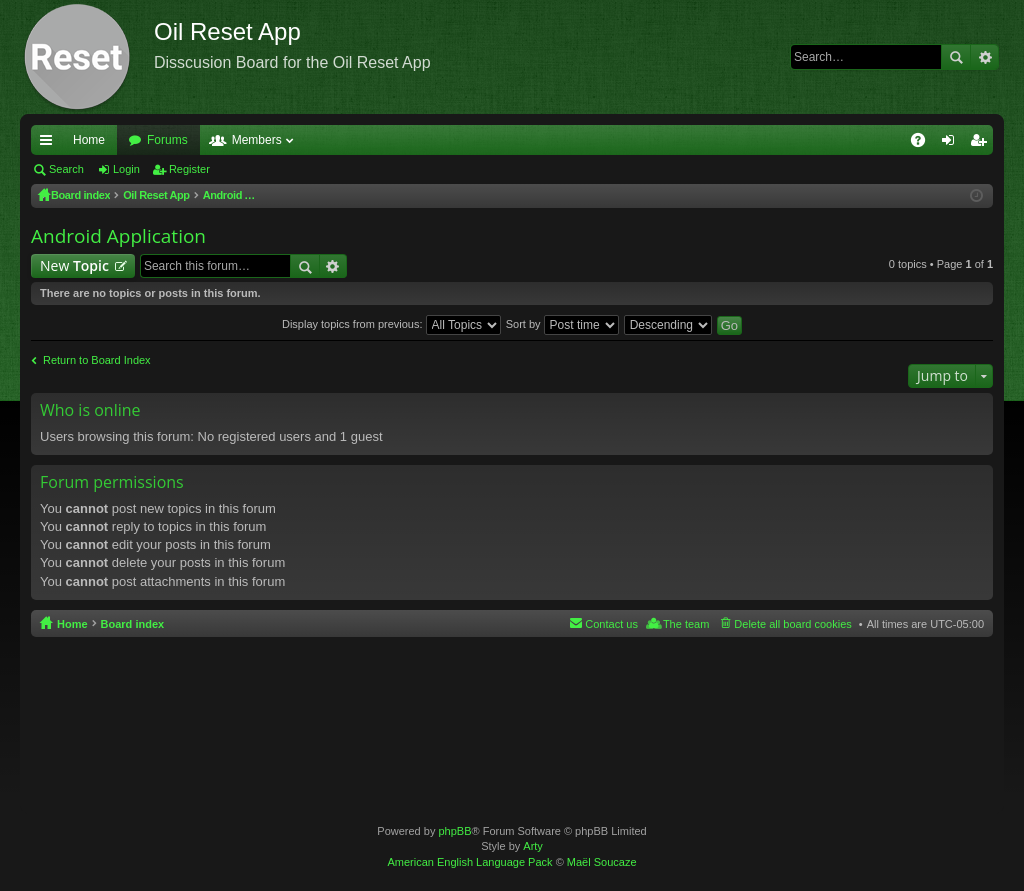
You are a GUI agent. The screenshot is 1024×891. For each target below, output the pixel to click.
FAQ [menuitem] (924, 144)
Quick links (50, 144)
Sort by (562, 324)
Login (126, 169)
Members (257, 140)
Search (956, 57)
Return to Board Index (97, 360)
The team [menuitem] (686, 624)
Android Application (118, 236)
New (74, 265)
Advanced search (984, 57)
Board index (133, 624)
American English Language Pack (469, 862)
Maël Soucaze (602, 862)
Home (89, 140)
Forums (167, 140)
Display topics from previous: (391, 324)
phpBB (454, 831)
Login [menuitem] (952, 144)
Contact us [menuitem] (611, 624)
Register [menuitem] (982, 144)
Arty (533, 846)
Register (189, 169)
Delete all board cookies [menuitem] (792, 624)
